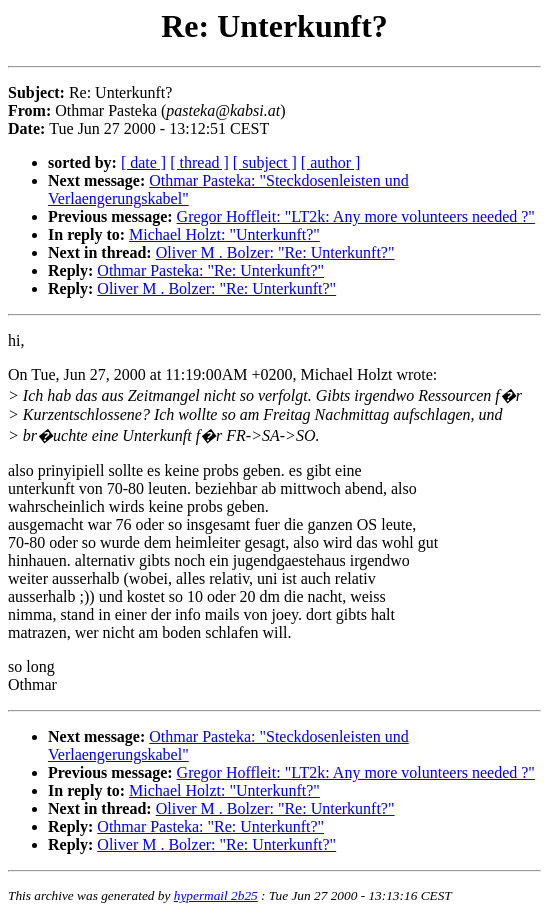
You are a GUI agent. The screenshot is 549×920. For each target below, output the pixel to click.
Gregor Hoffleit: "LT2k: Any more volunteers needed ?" (356, 216)
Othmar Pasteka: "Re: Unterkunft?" (210, 270)
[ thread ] (199, 162)
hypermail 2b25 (216, 895)
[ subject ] (265, 162)
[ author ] (331, 162)
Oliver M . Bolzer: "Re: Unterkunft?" (275, 252)
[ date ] (143, 162)
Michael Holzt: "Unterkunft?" (224, 234)
